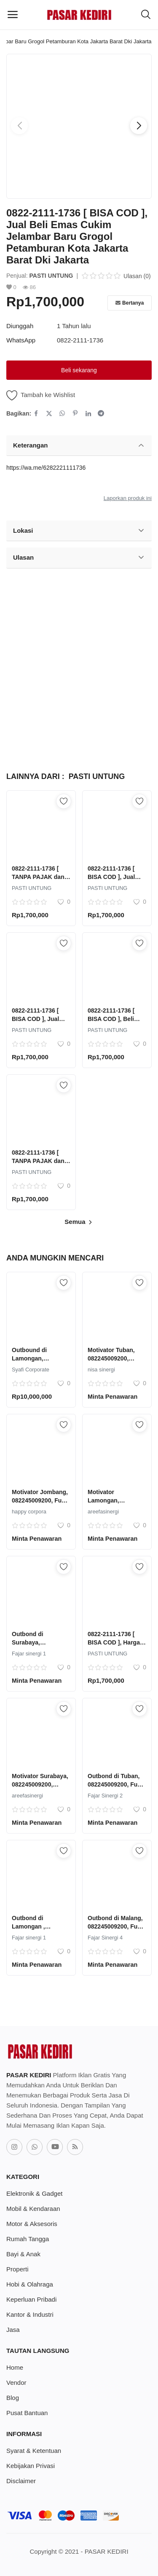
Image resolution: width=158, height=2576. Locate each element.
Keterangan (79, 445)
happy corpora (29, 1511)
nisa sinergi (101, 1369)
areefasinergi (103, 1511)
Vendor (16, 2382)
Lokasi (79, 530)
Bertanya (129, 303)
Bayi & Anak (23, 2254)
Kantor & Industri (30, 2314)
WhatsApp (20, 340)
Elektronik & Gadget (34, 2193)
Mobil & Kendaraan (33, 2208)
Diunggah (19, 325)
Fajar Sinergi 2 (105, 1795)
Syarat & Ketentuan (33, 2450)
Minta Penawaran (112, 1396)
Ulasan (79, 557)
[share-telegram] (101, 413)
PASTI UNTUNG (51, 275)
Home (14, 2367)
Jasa (13, 2329)
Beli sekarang (79, 370)
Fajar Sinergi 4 (105, 1937)
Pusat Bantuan (27, 2412)
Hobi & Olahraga (29, 2284)
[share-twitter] (49, 413)
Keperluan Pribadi (31, 2299)
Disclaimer (21, 2480)
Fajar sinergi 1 (29, 1653)
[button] (138, 125)
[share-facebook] (36, 413)
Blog (12, 2397)
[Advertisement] (79, 666)
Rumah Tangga (27, 2238)
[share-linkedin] (88, 413)
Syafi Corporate (30, 1369)
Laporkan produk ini (128, 498)
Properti (17, 2269)
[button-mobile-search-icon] (145, 15)
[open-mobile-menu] (13, 14)
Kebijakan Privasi (30, 2465)
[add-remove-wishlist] (63, 801)
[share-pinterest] (75, 413)
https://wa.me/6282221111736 (46, 467)
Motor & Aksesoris (31, 2223)
